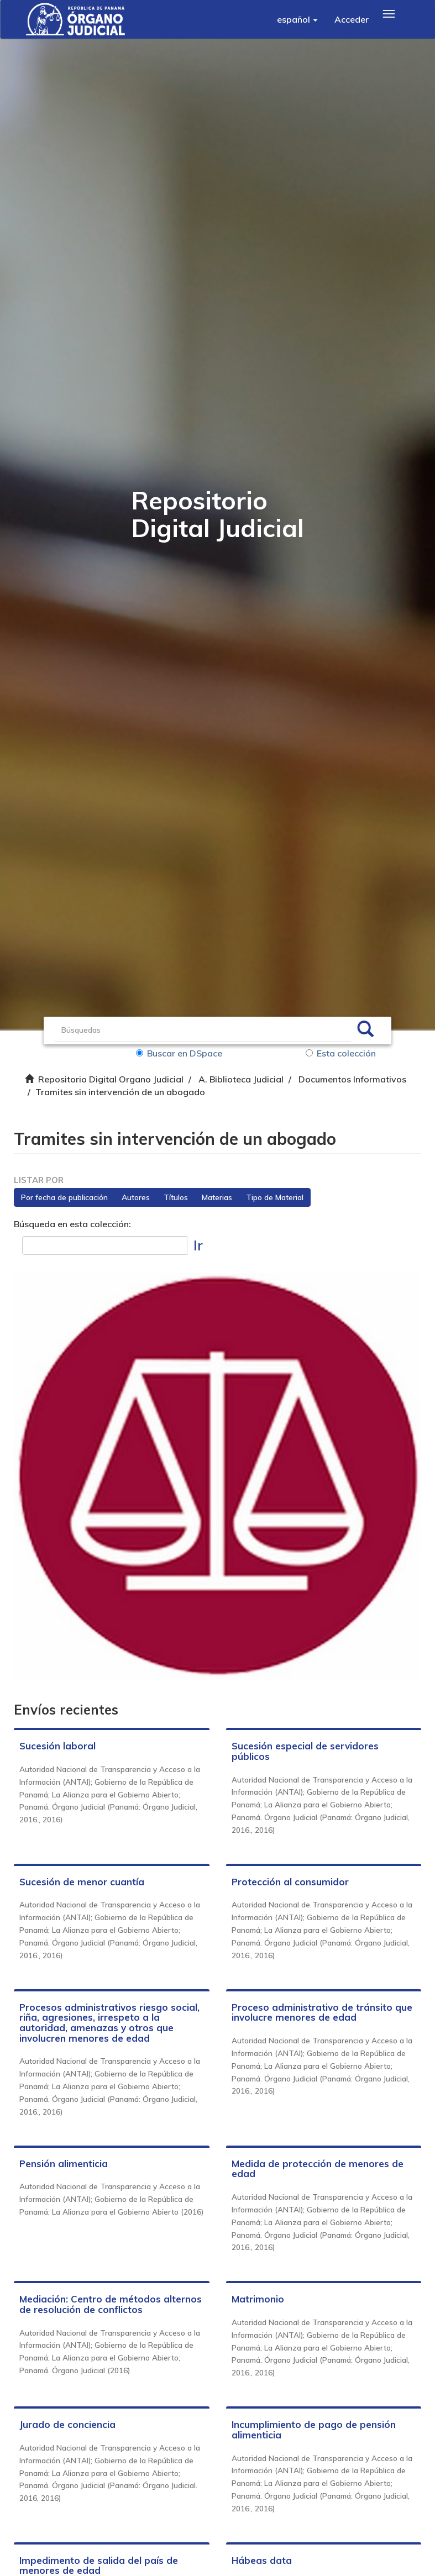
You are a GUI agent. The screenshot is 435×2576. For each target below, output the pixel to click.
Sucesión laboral (57, 1746)
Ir (198, 1245)
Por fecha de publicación (64, 1197)
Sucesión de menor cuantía (81, 1882)
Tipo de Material (274, 1197)
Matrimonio (258, 2299)
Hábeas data (262, 2560)
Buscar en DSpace (179, 1053)
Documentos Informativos (352, 1079)
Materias (217, 1197)
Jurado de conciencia (67, 2424)
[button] (297, 19)
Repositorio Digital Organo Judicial (111, 1079)
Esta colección (341, 1053)
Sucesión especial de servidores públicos (305, 1751)
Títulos (176, 1197)
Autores (136, 1197)
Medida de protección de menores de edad (317, 2169)
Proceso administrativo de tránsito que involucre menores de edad (322, 2012)
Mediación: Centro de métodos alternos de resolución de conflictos (110, 2304)
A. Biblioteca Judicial (241, 1079)
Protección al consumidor (290, 1882)
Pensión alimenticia (63, 2163)
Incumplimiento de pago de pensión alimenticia (314, 2430)
